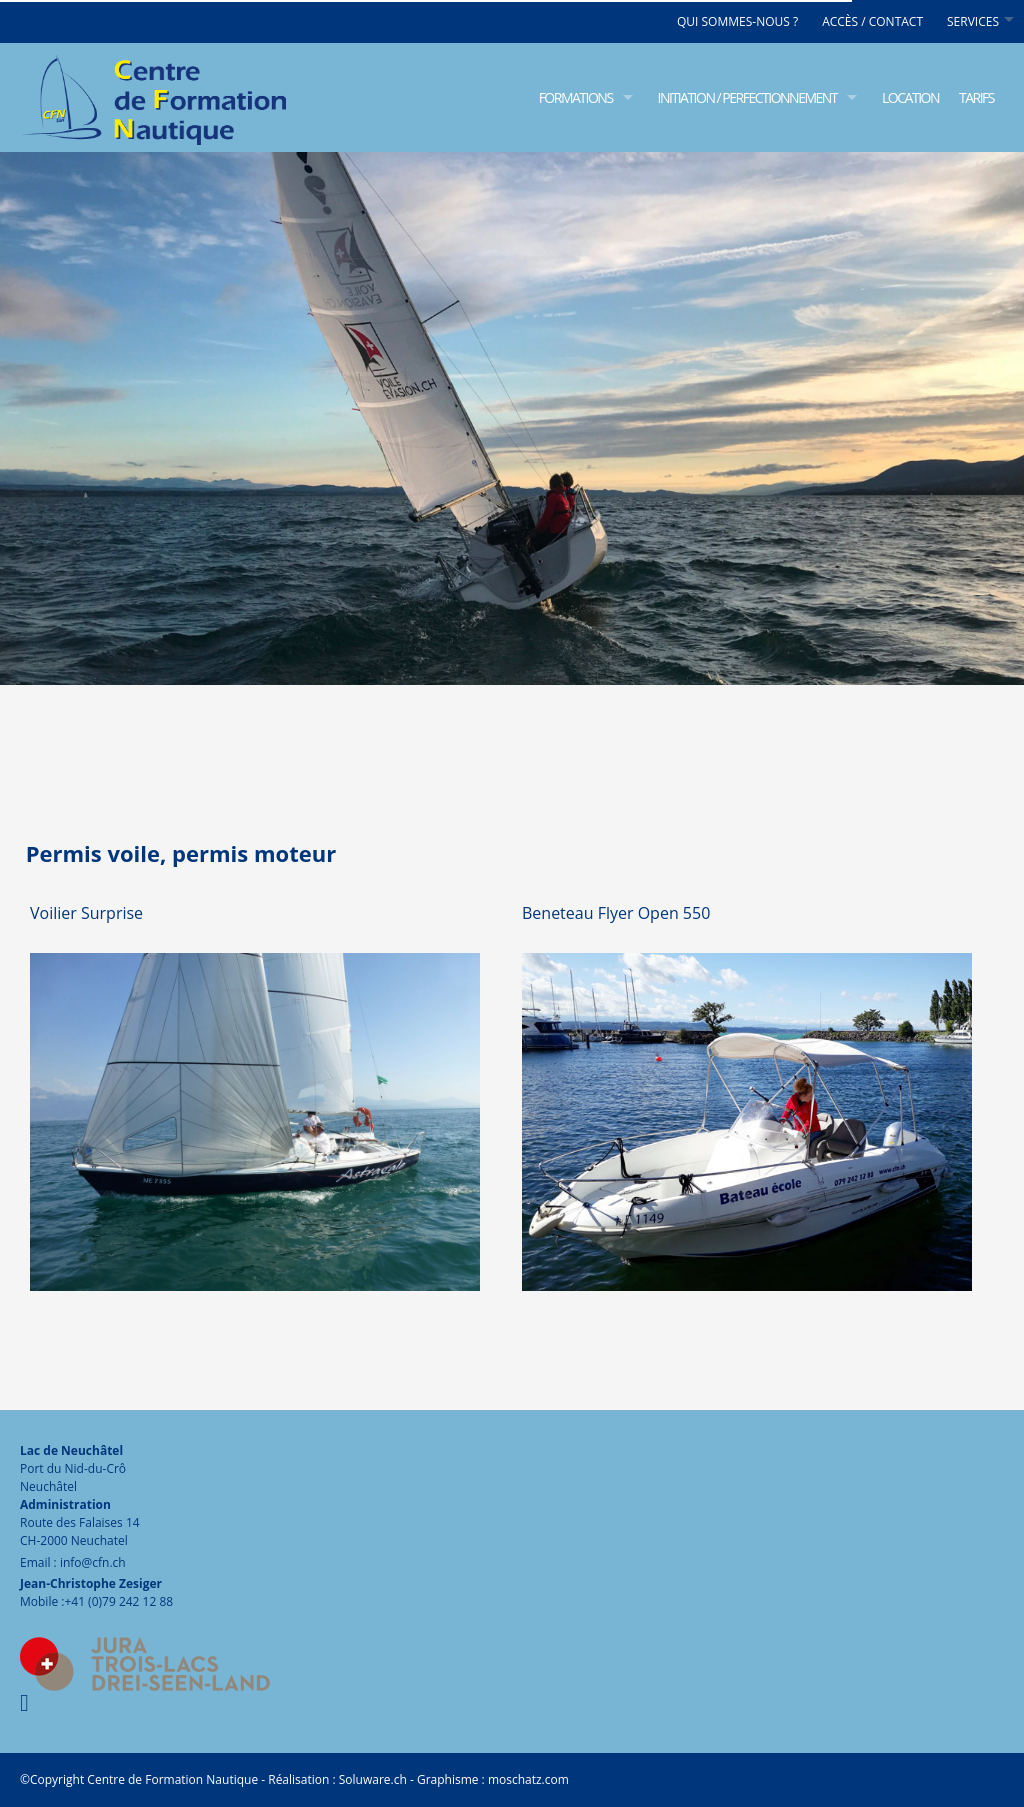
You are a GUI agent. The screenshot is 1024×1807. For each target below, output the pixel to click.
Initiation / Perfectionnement (747, 97)
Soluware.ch (373, 1779)
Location (910, 97)
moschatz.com (527, 1779)
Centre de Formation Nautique (172, 1779)
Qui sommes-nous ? (737, 21)
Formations (576, 97)
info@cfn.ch (93, 1562)
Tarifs (976, 97)
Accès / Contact (872, 21)
